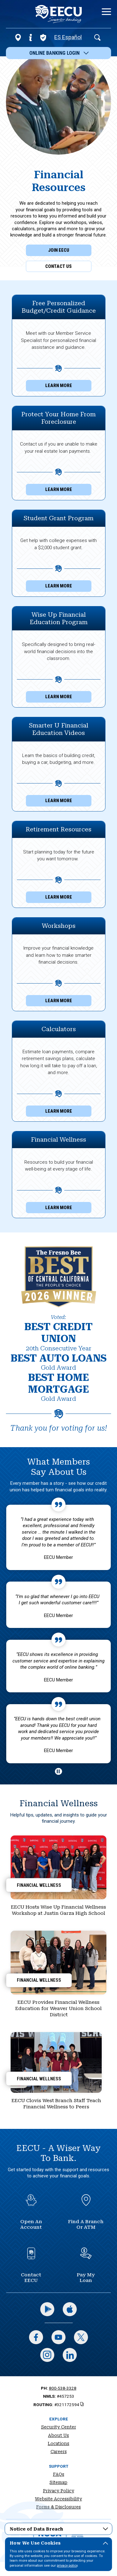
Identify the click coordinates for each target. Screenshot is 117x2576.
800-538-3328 (62, 2388)
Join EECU (58, 250)
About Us (58, 2435)
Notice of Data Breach (59, 2528)
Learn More (68, 387)
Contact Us (58, 266)
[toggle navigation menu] (104, 12)
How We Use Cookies (59, 2544)
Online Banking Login (59, 52)
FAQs (58, 2474)
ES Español (68, 37)
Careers (59, 2451)
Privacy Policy (58, 2490)
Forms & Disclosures (58, 2506)
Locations (58, 2443)
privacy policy (67, 2566)
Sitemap (58, 2482)
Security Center (58, 2426)
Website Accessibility (58, 2498)
